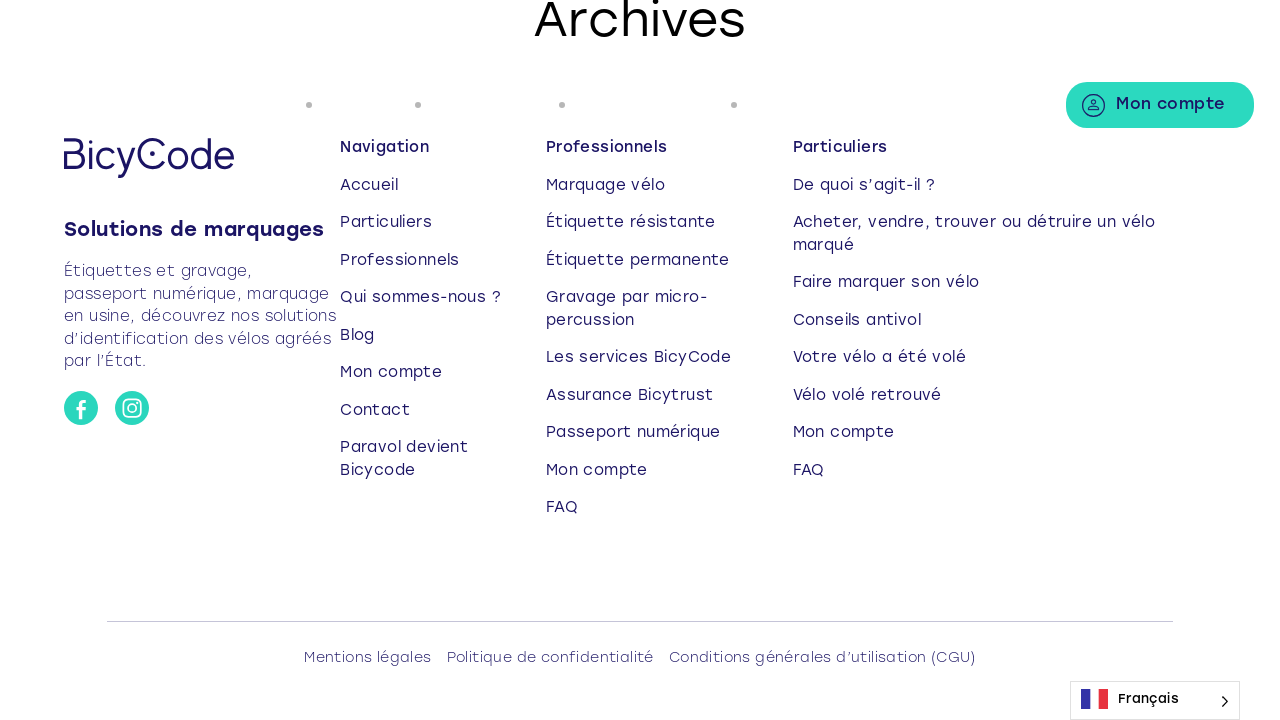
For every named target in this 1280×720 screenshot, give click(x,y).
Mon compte (1170, 105)
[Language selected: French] (1155, 700)
